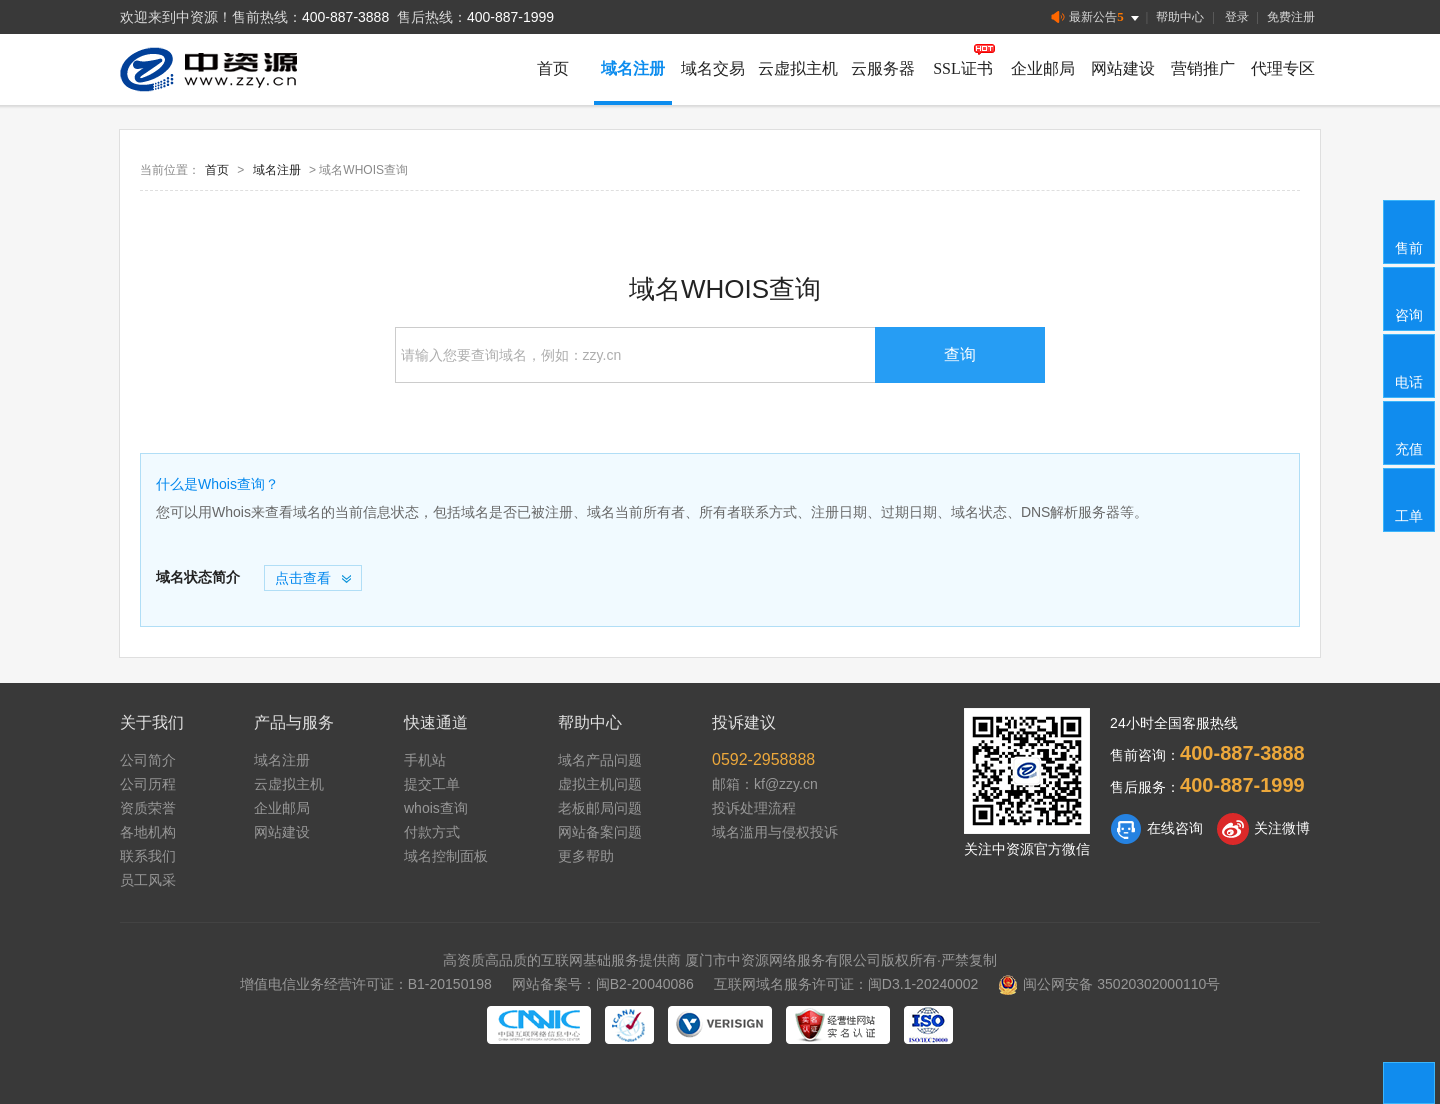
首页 (553, 68)
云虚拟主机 (798, 68)
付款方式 (432, 832)
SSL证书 (963, 68)
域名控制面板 (446, 856)
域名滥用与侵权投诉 (775, 832)
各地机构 (148, 832)
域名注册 (633, 68)
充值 (1410, 432)
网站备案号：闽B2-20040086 (603, 984)
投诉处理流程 (754, 808)
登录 (1237, 17)
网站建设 (1123, 68)
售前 (1410, 231)
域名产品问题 (600, 760)
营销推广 (1203, 68)
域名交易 (713, 68)
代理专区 (1283, 68)
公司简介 (148, 760)
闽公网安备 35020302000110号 (1109, 984)
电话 (1410, 365)
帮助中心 (1180, 17)
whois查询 (436, 808)
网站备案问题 (600, 832)
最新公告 (1096, 17)
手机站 (425, 760)
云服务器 (883, 68)
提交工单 (432, 784)
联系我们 (148, 856)
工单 (1410, 499)
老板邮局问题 (600, 808)
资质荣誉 (148, 808)
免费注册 (1291, 17)
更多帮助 (586, 856)
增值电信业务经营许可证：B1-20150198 (366, 984)
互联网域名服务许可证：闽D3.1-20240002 (846, 984)
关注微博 (1263, 829)
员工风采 (148, 880)
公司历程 (148, 784)
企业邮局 (1043, 68)
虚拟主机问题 (600, 784)
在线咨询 (1156, 829)
